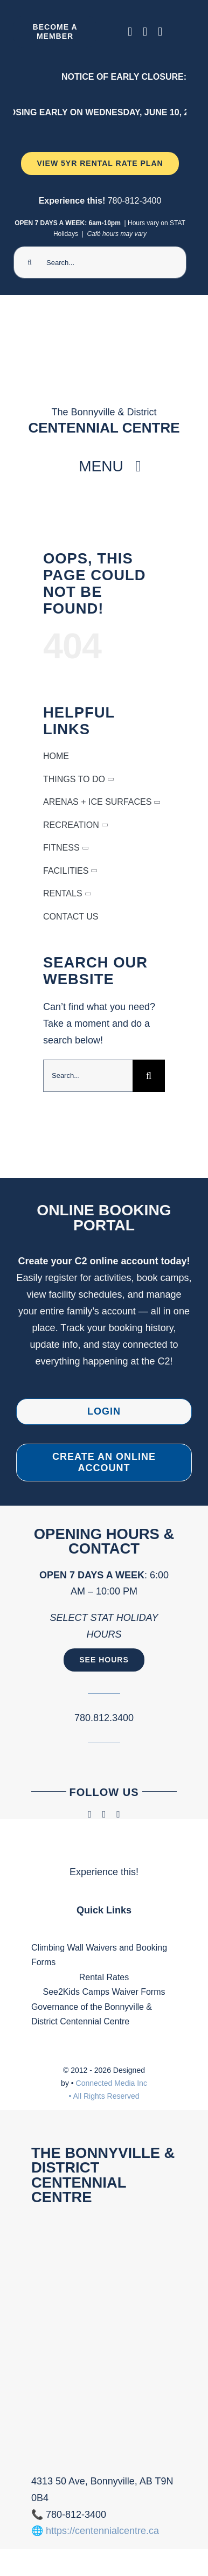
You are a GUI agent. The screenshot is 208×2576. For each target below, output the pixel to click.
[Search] (29, 262)
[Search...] (99, 262)
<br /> (104, 2337)
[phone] (160, 32)
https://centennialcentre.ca (102, 2530)
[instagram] (145, 32)
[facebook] (130, 32)
